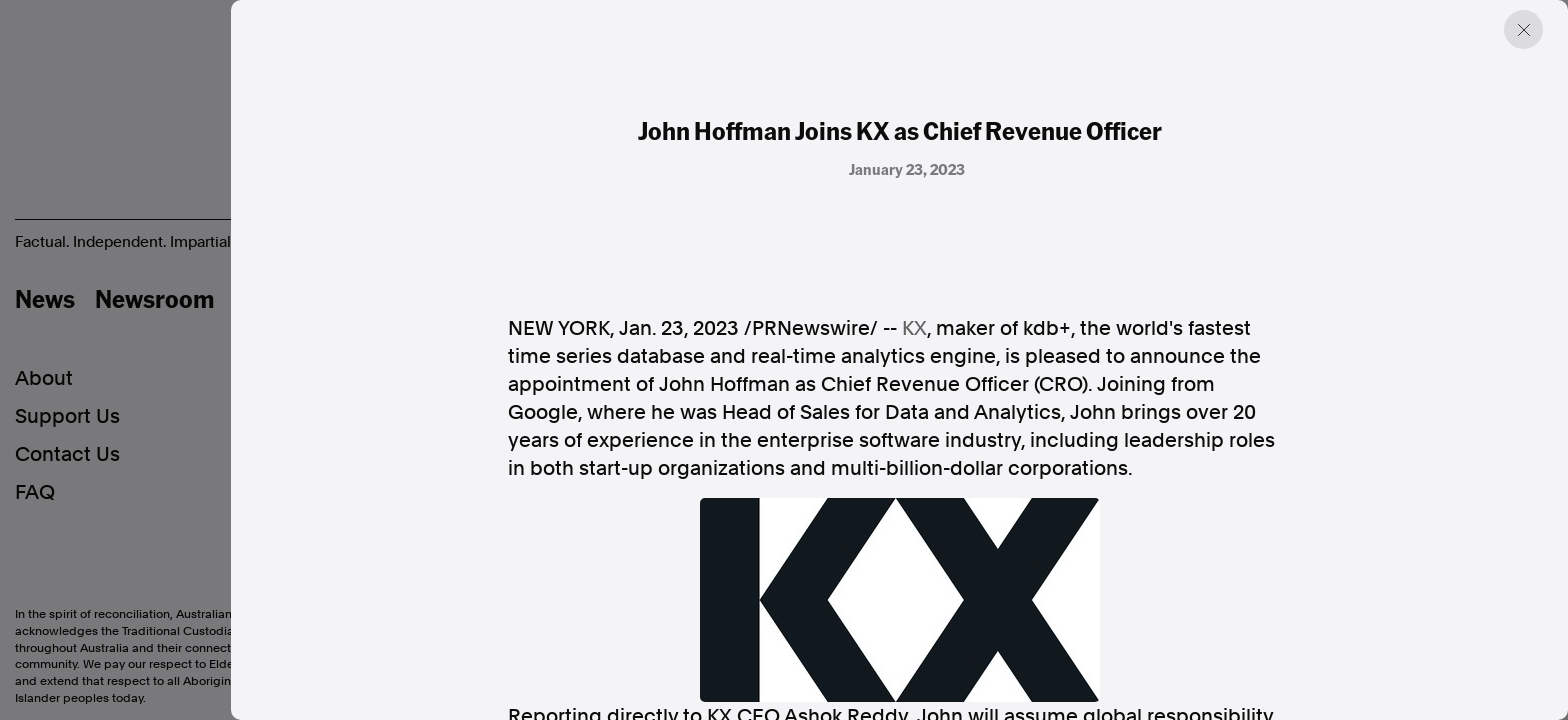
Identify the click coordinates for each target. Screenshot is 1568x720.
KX (914, 328)
